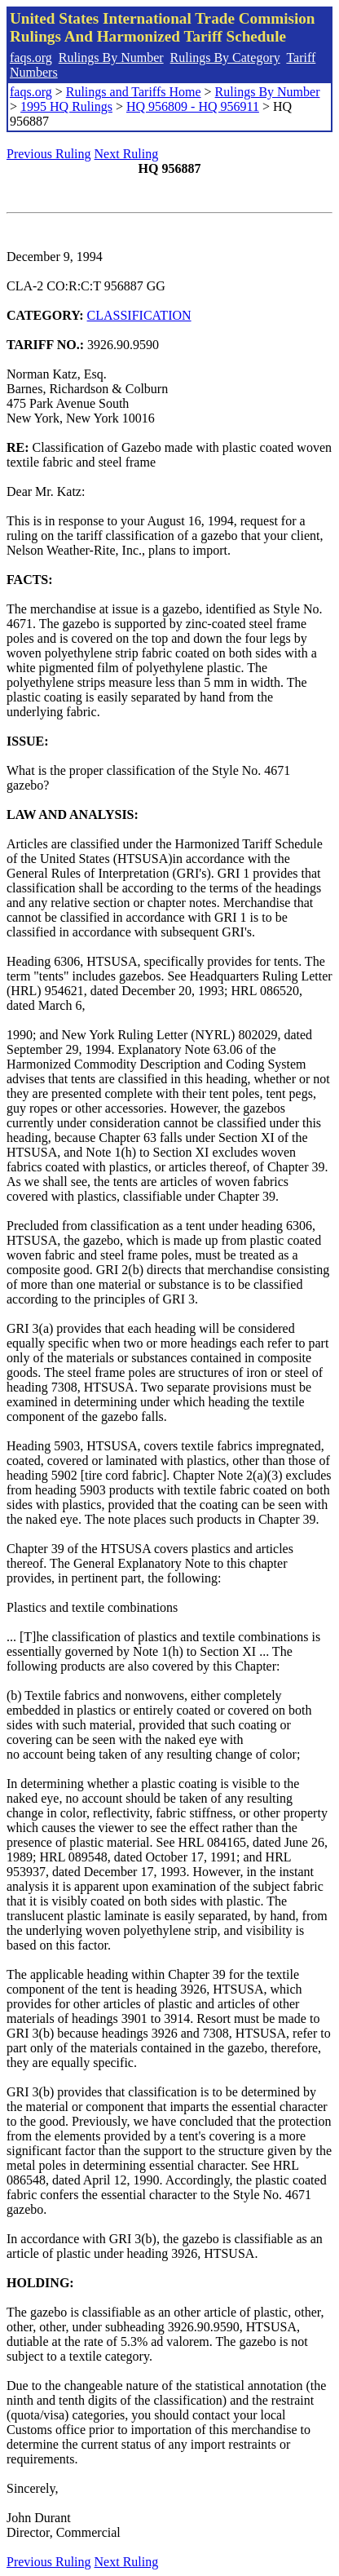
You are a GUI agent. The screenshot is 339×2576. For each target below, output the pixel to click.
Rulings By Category (225, 57)
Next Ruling (127, 154)
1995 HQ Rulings (66, 106)
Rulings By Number (111, 57)
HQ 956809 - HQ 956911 (192, 106)
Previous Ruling (49, 154)
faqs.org (31, 57)
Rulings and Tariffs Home (133, 92)
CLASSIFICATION (139, 315)
